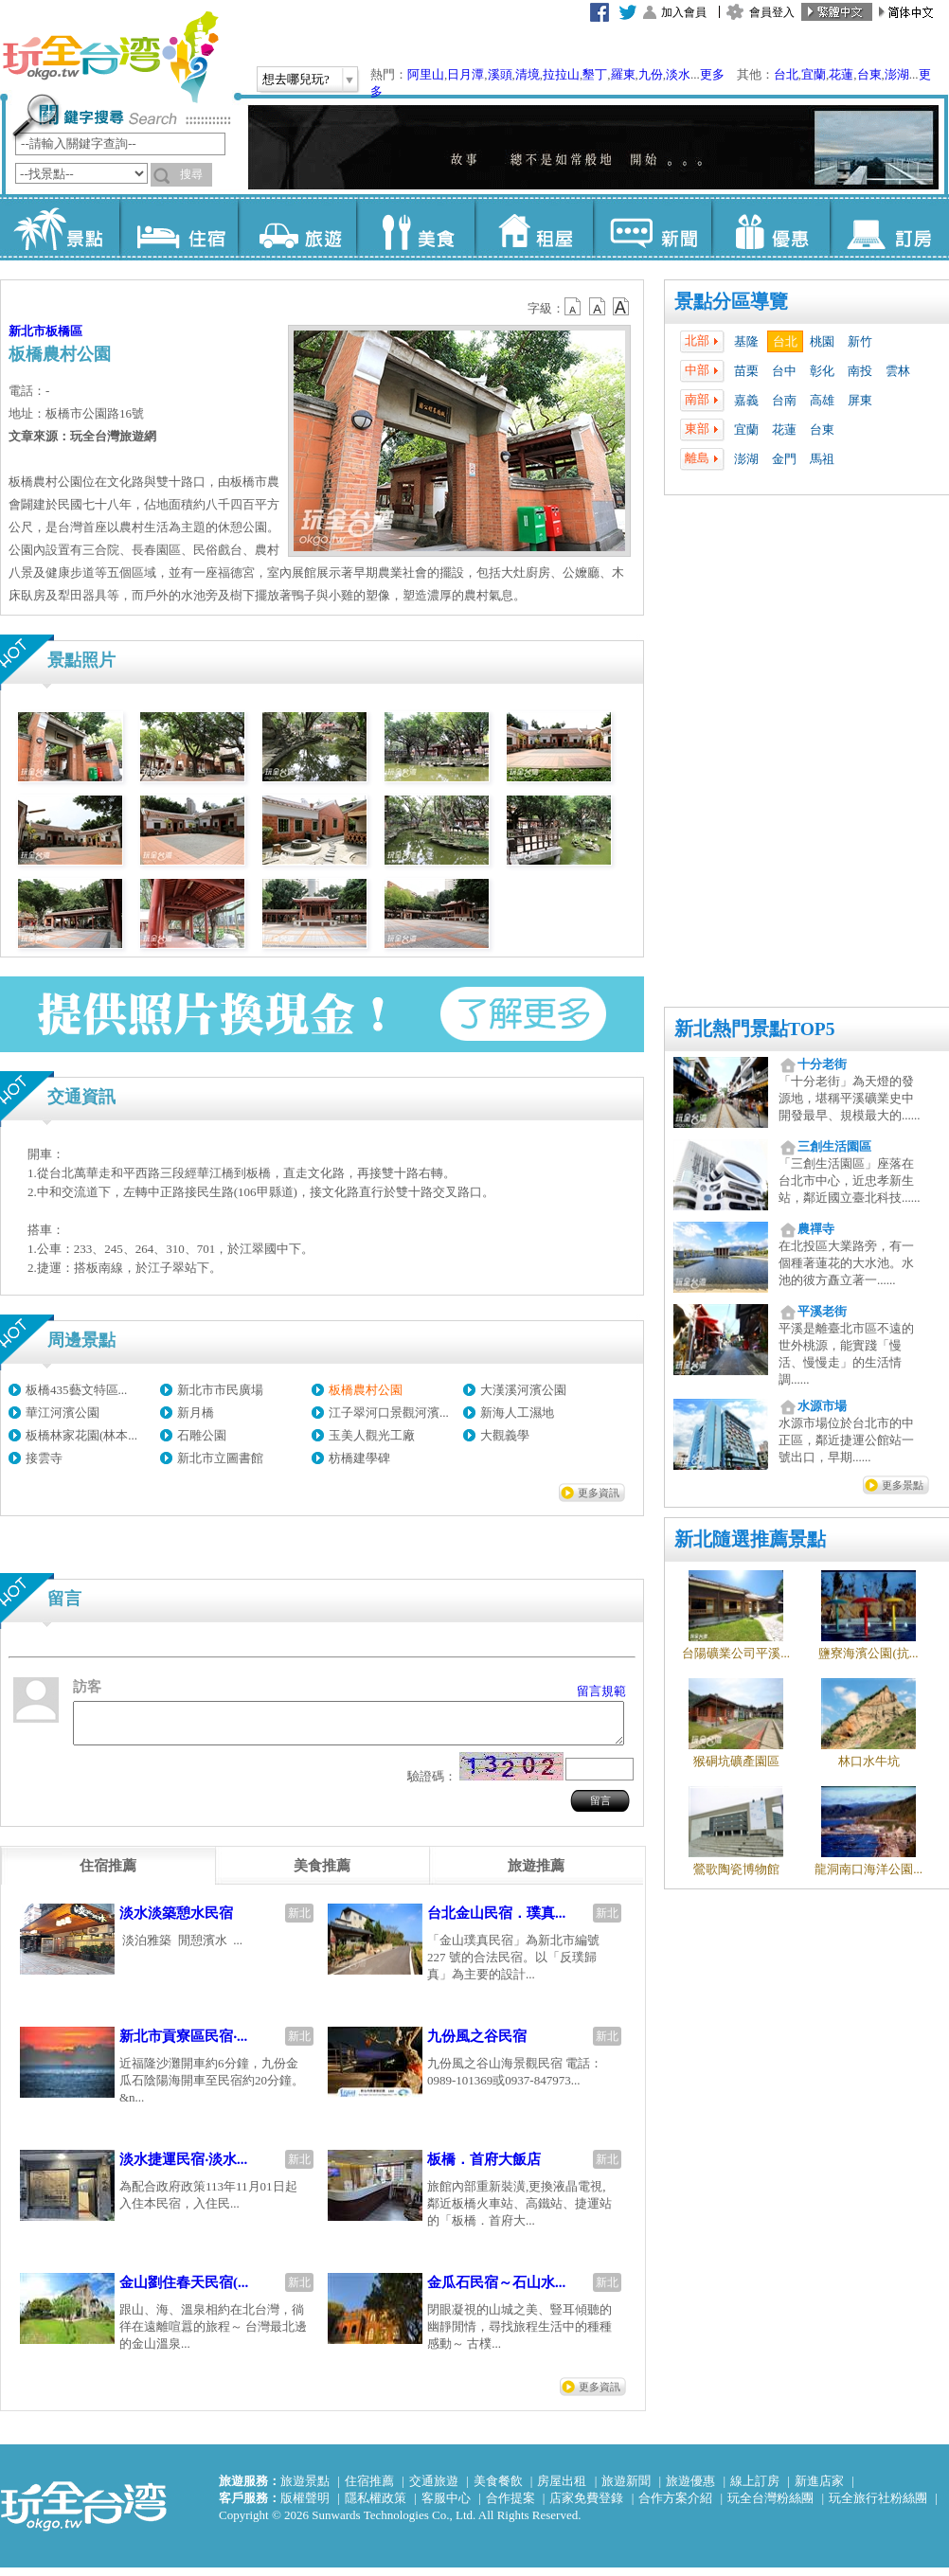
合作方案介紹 (675, 2506)
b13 (597, 306)
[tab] (108, 1874)
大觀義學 (504, 1435)
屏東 (860, 400)
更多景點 (902, 1485)
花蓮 (841, 74)
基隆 (746, 341)
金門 (784, 459)
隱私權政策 (375, 2506)
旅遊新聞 (626, 2489)
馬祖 (822, 459)
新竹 (860, 341)
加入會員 (684, 12)
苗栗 (746, 371)
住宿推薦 (369, 2489)
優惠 (770, 227)
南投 (860, 371)
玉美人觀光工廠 (372, 1435)
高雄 (822, 400)
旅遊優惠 (690, 2489)
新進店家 (819, 2489)
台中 (784, 371)
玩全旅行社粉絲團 (878, 2506)
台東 (869, 74)
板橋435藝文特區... (76, 1390)
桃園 (822, 341)
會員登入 (772, 12)
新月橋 (195, 1412)
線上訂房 (754, 2489)
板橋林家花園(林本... (81, 1435)
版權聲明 (305, 2506)
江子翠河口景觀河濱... (389, 1412)
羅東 (623, 74)
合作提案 (510, 2506)
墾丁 (594, 74)
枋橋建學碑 (359, 1458)
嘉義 (746, 400)
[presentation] (108, 1874)
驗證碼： (432, 1785)
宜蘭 (813, 74)
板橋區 (63, 331)
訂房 (889, 227)
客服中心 (446, 2506)
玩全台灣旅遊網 (110, 57)
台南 (784, 400)
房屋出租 (561, 2489)
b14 (621, 306)
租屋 (533, 227)
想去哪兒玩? (296, 79)
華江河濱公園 (62, 1412)
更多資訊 (598, 1492)
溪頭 (500, 74)
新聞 (652, 227)
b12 (573, 306)
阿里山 (425, 74)
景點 (60, 227)
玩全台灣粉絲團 (770, 2506)
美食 (415, 227)
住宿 (178, 227)
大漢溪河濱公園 (523, 1390)
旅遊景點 (305, 2489)
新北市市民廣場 (220, 1390)
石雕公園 (201, 1435)
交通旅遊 (433, 2489)
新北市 (27, 331)
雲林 (898, 371)
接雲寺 (44, 1458)
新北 (299, 1921)
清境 (527, 74)
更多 (712, 74)
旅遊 (297, 227)
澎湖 (897, 74)
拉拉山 (561, 74)
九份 (650, 74)
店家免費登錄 (586, 2506)
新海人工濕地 (517, 1412)
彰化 (822, 371)
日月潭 (465, 74)
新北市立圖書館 (220, 1458)
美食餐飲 (498, 2489)
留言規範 (601, 1691)
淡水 (678, 74)
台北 (786, 74)
